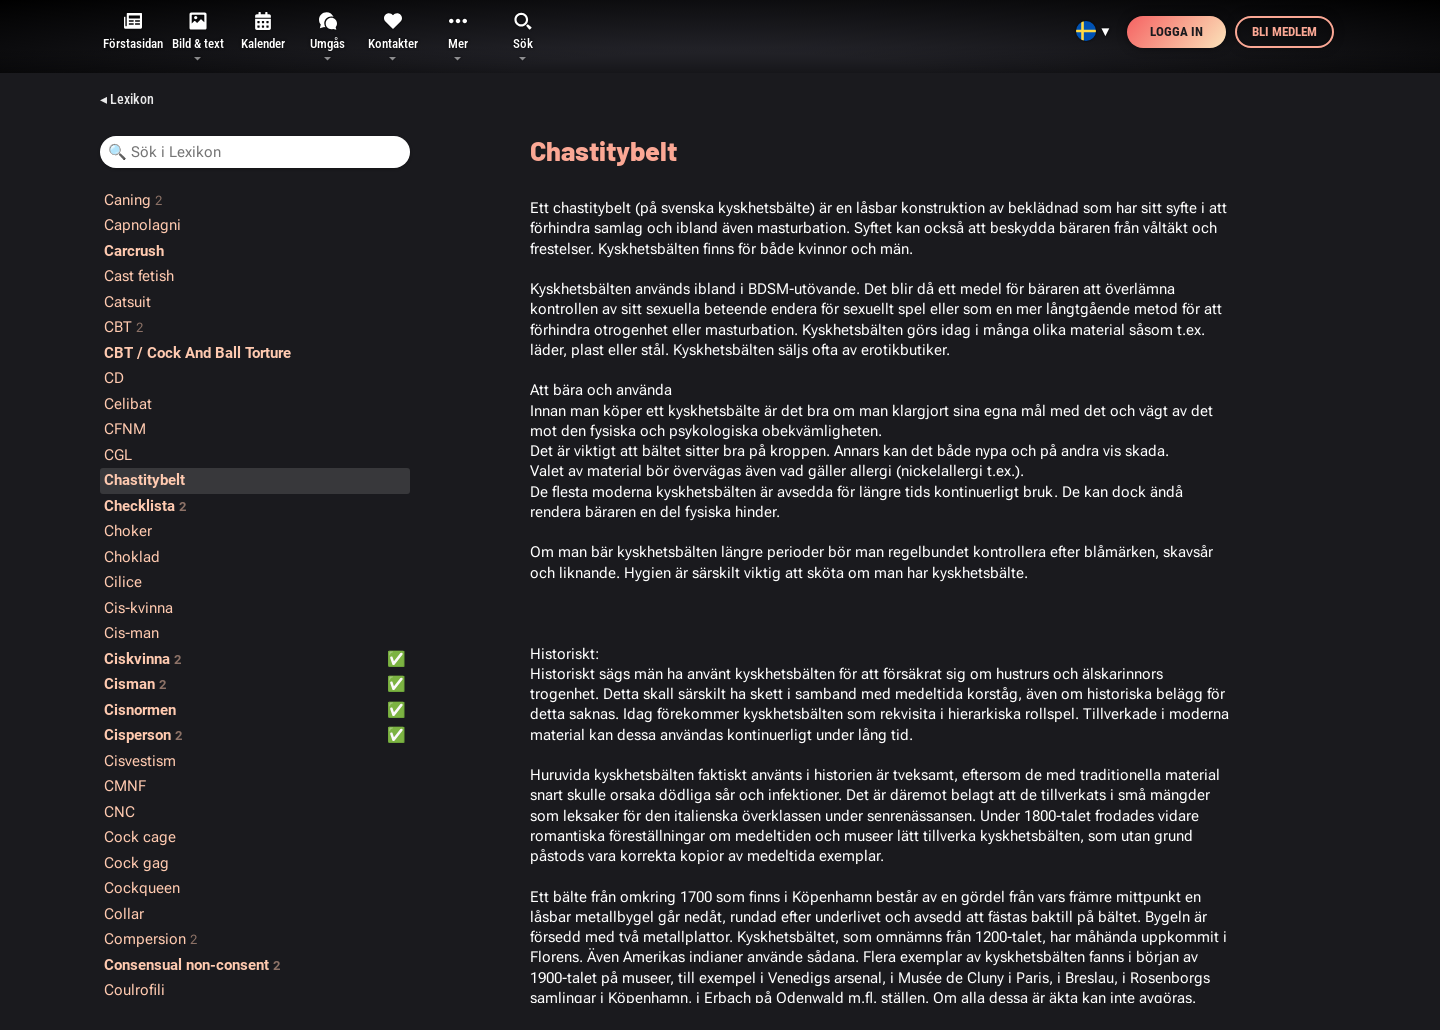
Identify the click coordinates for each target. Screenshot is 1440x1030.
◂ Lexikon (127, 99)
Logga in (1176, 31)
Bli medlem (1284, 31)
